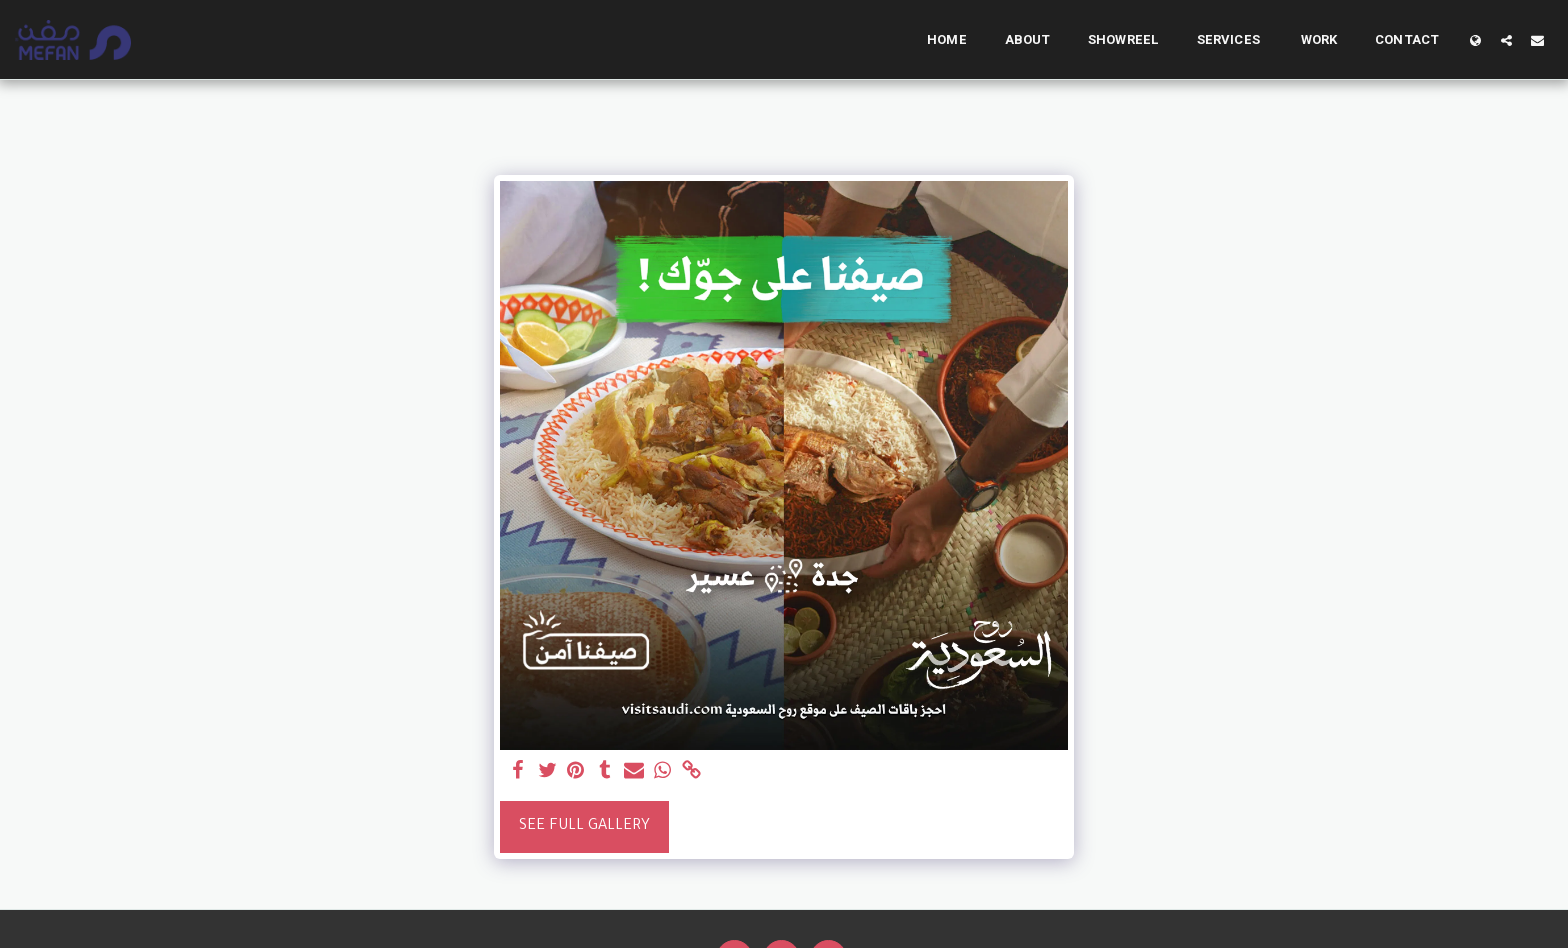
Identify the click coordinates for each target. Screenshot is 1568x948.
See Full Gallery (584, 826)
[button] (1506, 40)
